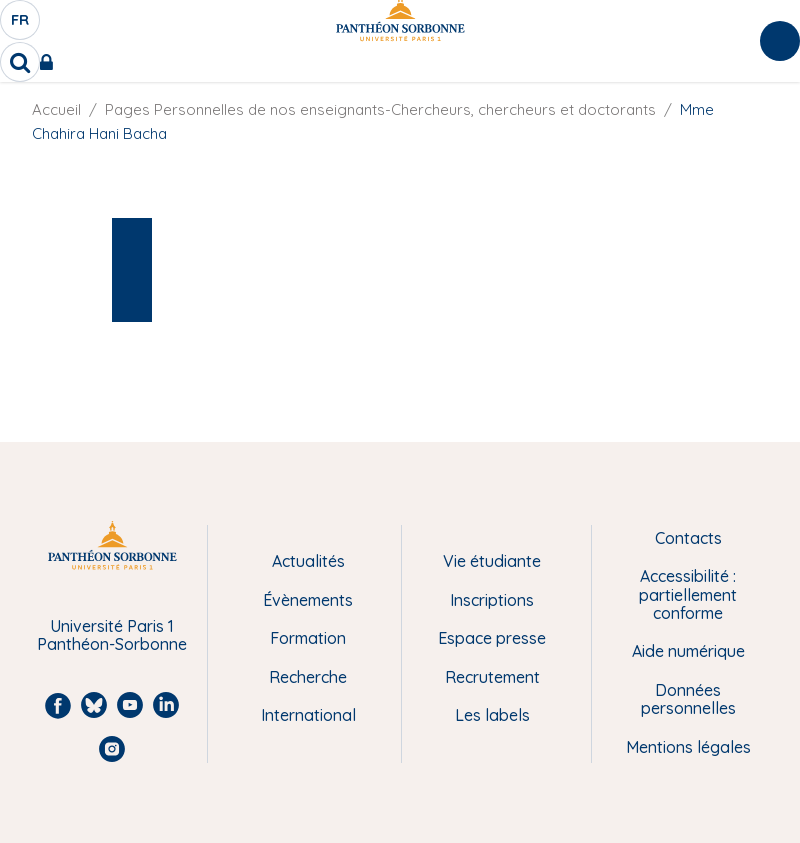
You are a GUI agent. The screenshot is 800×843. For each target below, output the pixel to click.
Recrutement (492, 677)
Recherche (308, 677)
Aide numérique (688, 651)
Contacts (688, 538)
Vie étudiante (492, 561)
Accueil (56, 109)
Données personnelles (688, 699)
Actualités (308, 561)
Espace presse (492, 638)
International (308, 715)
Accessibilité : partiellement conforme (688, 594)
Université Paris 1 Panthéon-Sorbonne (112, 635)
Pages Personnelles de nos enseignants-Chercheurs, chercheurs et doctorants (380, 109)
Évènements (308, 600)
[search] (20, 62)
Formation (308, 638)
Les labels (492, 715)
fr (21, 25)
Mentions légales (688, 747)
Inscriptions (492, 600)
